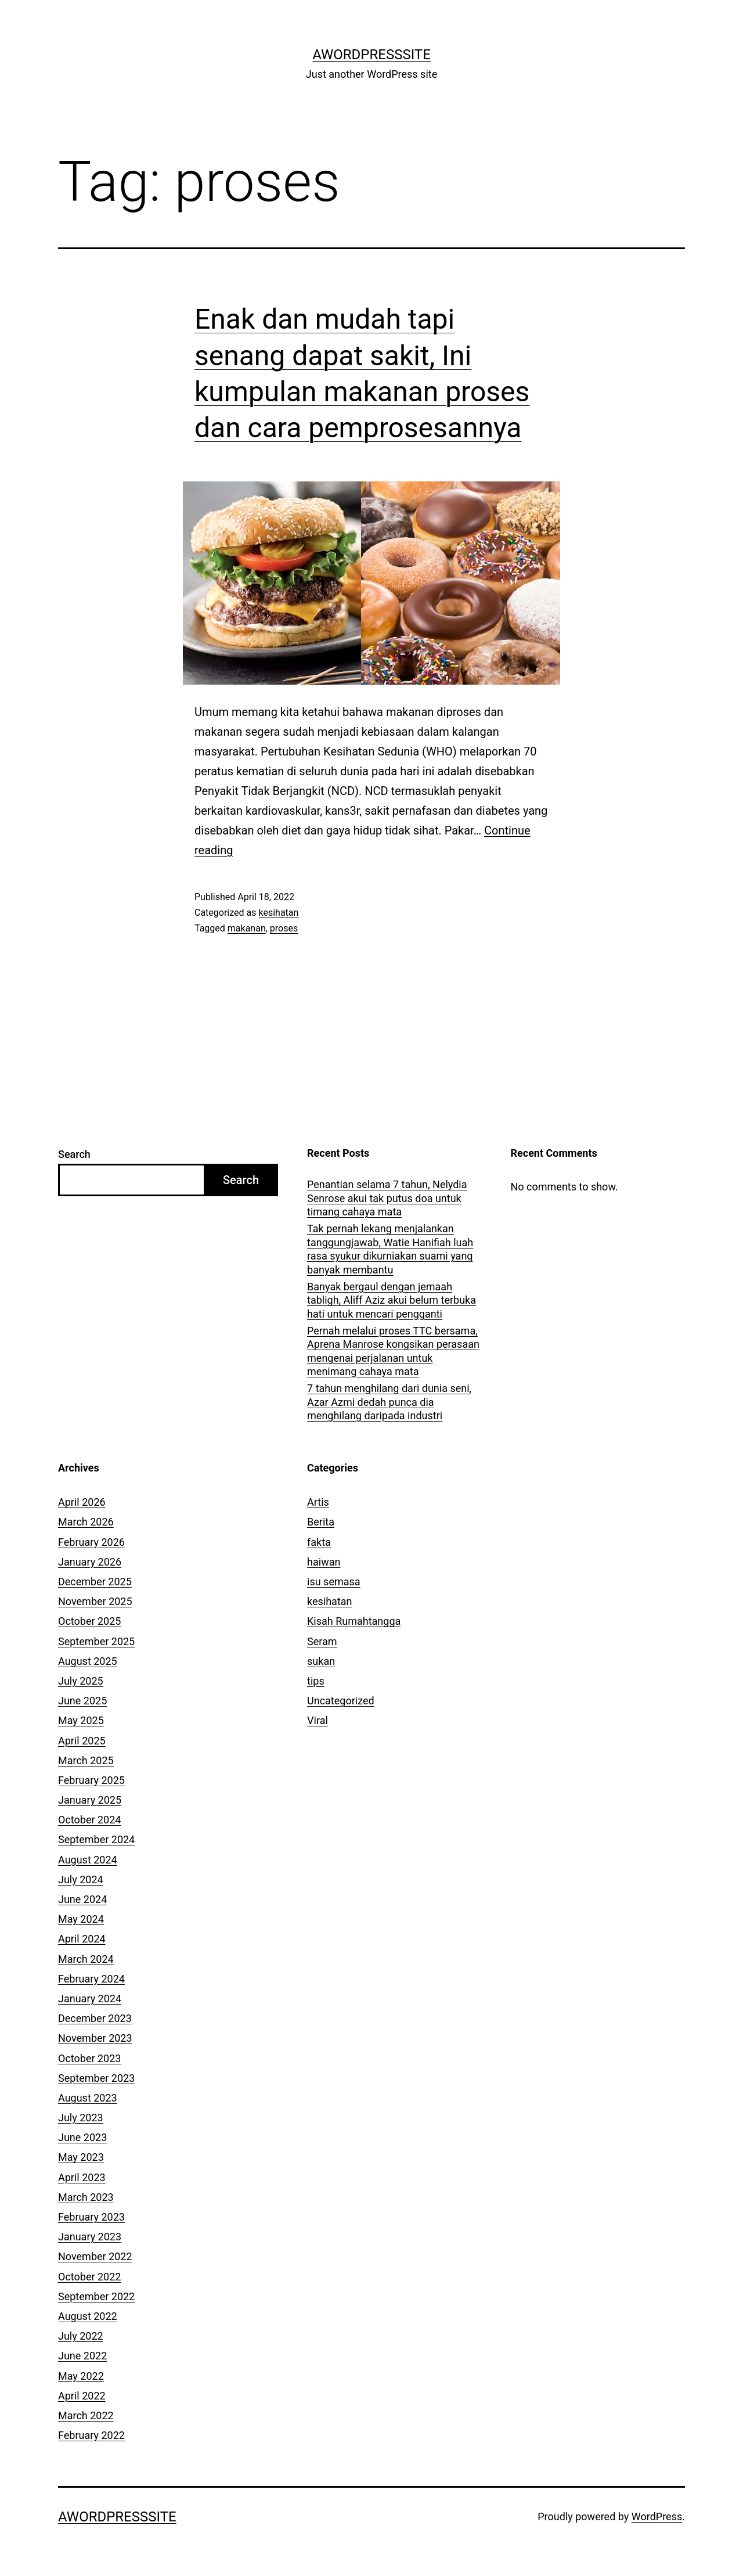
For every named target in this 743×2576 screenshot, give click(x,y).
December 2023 (95, 2018)
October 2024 (89, 1820)
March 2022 (86, 2415)
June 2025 (82, 1700)
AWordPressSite (371, 54)
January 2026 (89, 1562)
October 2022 (89, 2277)
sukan (321, 1661)
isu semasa (333, 1581)
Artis (318, 1502)
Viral (317, 1720)
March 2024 (86, 1959)
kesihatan (278, 912)
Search (74, 1154)
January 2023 (89, 2236)
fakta (319, 1542)
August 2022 (87, 2316)
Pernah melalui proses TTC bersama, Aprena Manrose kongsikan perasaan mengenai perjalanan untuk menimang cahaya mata (393, 1351)
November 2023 (95, 2038)
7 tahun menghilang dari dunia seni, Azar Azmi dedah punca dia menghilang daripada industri (389, 1402)
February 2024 (91, 1979)
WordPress (657, 2516)
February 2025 (91, 1780)
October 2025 (89, 1621)
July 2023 (80, 2117)
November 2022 (95, 2256)
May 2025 (81, 1720)
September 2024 (96, 1839)
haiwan (323, 1562)
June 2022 (82, 2356)
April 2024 (82, 1939)
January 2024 (89, 1998)
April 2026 (82, 1502)
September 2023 (96, 2078)
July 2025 (80, 1681)
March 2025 (86, 1760)
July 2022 (80, 2336)
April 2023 (82, 2177)
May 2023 (81, 2157)
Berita (320, 1522)
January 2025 (89, 1800)
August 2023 (87, 2098)
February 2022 (91, 2435)
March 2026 (86, 1522)
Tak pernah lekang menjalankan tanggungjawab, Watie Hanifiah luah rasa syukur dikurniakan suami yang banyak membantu (390, 1248)
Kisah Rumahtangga (354, 1621)
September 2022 (96, 2296)
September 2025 (96, 1641)
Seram (322, 1641)
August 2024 (87, 1860)
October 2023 (89, 2058)
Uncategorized (340, 1700)
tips (315, 1681)
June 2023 (82, 2137)
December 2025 (95, 1581)
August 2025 (87, 1661)
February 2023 (91, 2217)
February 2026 (91, 1542)
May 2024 (81, 1919)
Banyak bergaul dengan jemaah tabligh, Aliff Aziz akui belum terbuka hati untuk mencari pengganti (391, 1300)
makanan (247, 928)
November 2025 (95, 1601)
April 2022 (82, 2396)
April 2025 (82, 1741)
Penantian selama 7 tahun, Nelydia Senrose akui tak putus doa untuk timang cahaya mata (387, 1198)
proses (284, 928)
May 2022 (81, 2376)
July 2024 (80, 1879)
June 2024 (82, 1899)
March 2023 (86, 2197)
